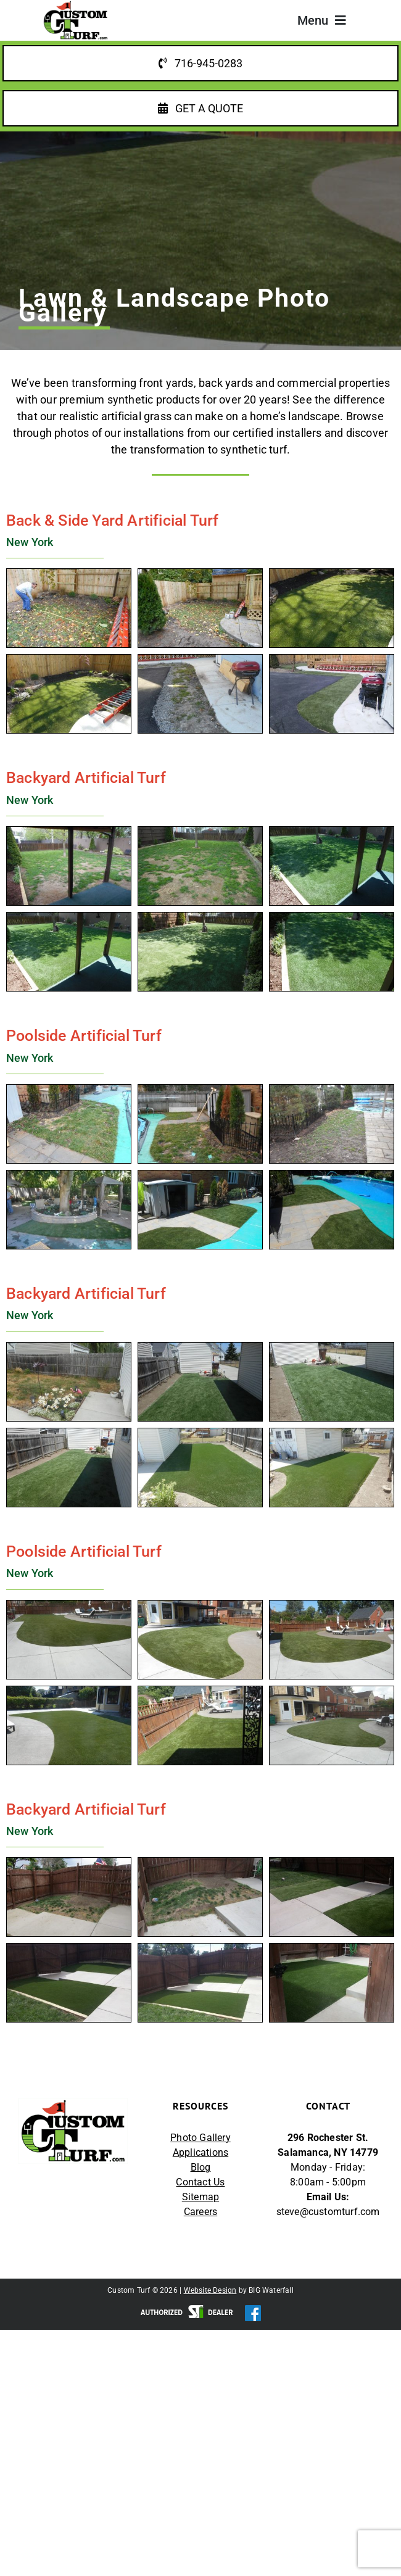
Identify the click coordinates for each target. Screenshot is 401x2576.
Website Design (210, 2291)
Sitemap (200, 2197)
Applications (200, 2153)
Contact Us (200, 2183)
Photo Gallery (200, 2138)
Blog (201, 2168)
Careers (200, 2212)
